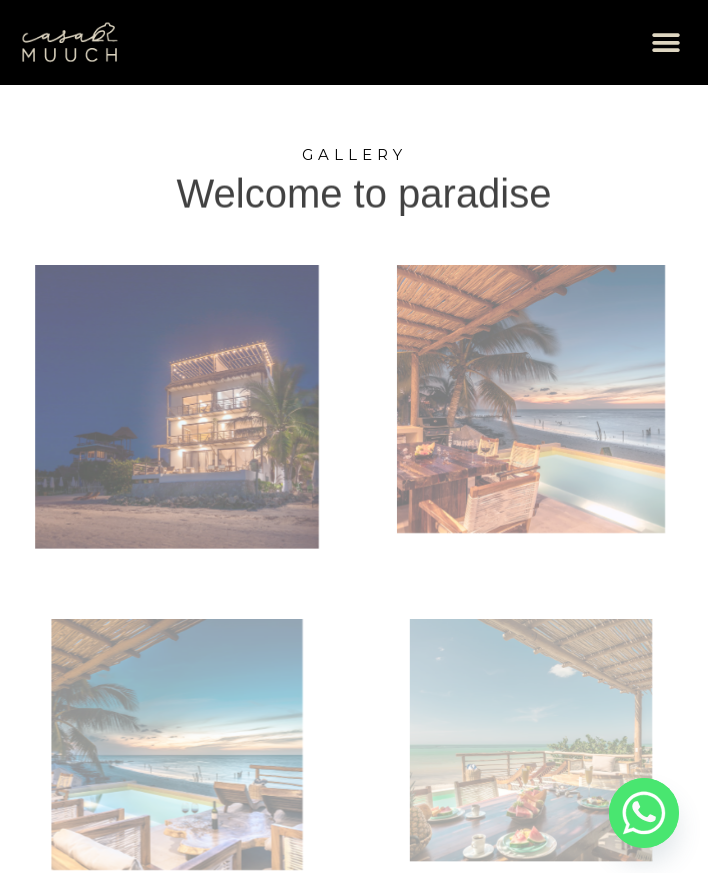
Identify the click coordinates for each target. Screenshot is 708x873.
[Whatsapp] (644, 813)
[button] (665, 42)
